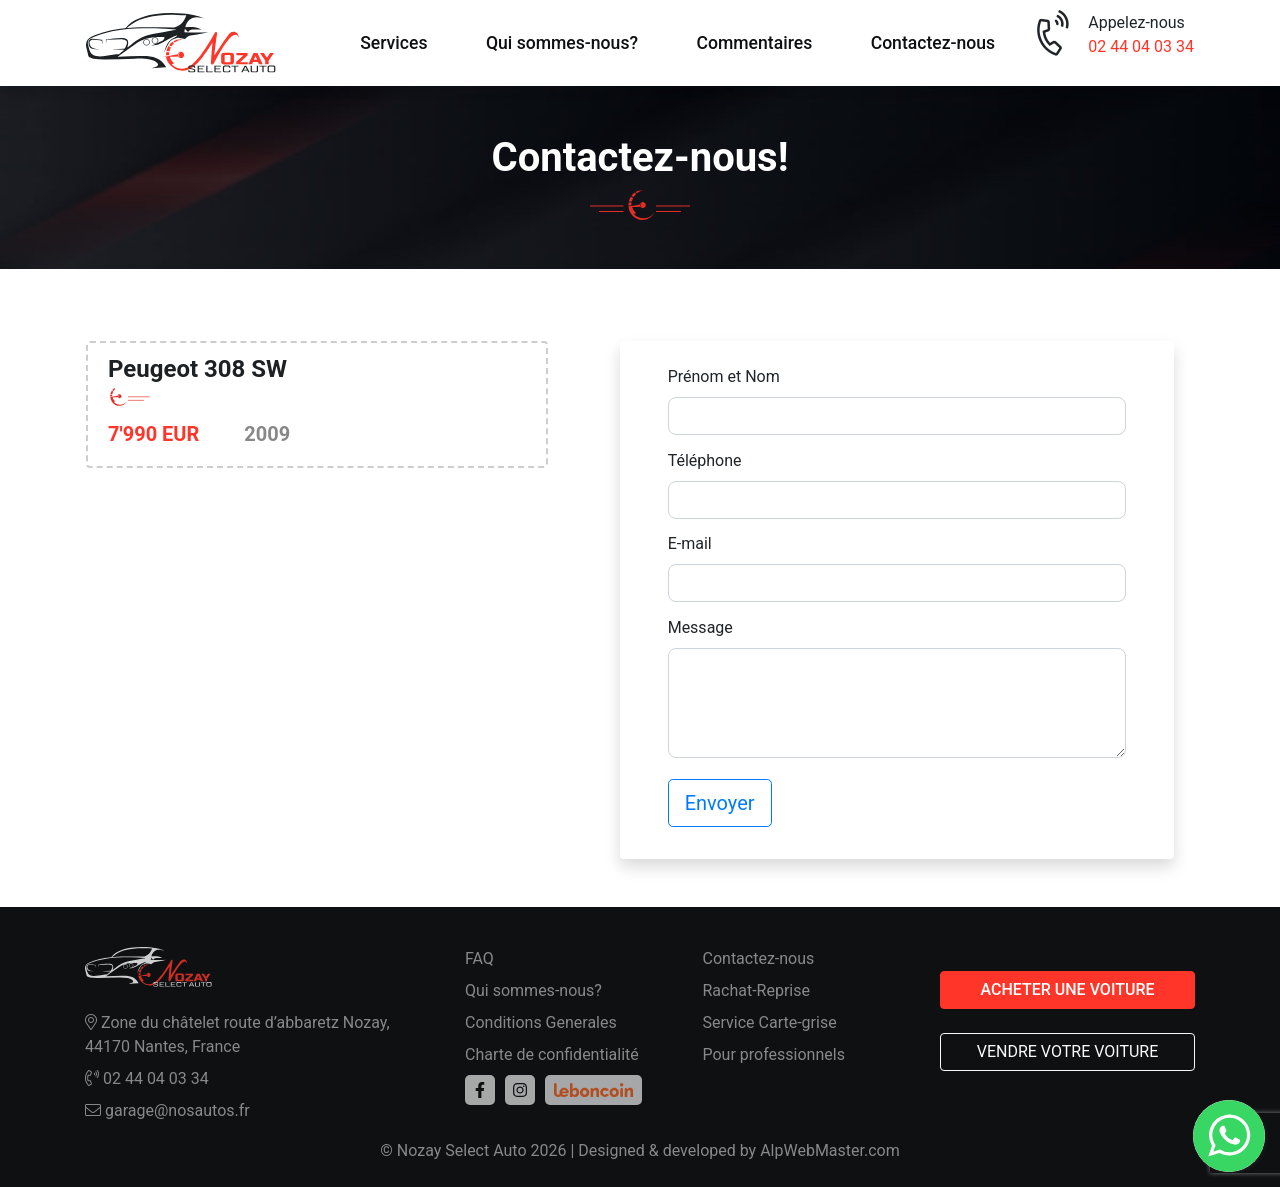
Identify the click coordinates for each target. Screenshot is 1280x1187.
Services (393, 43)
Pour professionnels (774, 1054)
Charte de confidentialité (552, 1054)
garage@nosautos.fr (167, 1110)
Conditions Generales (541, 1022)
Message (700, 627)
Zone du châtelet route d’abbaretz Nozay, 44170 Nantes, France (237, 1034)
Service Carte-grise (770, 1022)
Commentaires (754, 43)
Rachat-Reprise (757, 990)
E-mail (690, 543)
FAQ (479, 958)
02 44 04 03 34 (1141, 46)
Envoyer (720, 803)
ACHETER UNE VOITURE (1067, 989)
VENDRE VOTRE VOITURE (1068, 1051)
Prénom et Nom (724, 376)
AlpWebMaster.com (830, 1150)
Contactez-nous (933, 43)
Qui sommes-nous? (562, 43)
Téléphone (705, 460)
